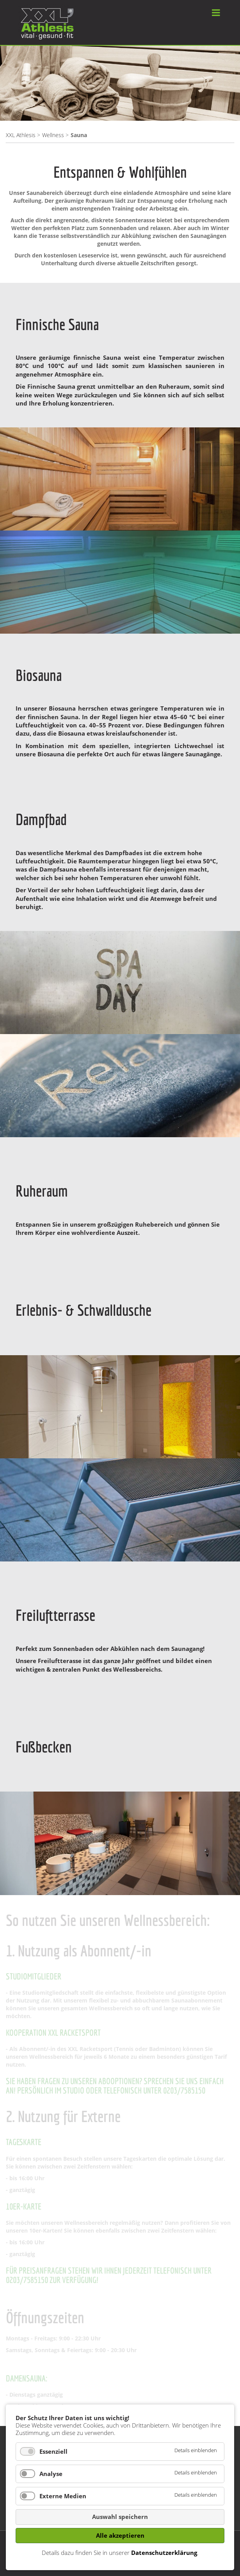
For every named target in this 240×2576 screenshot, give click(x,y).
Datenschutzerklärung (164, 2552)
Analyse (50, 2474)
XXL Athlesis (21, 135)
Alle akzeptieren (120, 2535)
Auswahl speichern (120, 2517)
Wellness (53, 135)
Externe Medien (62, 2496)
